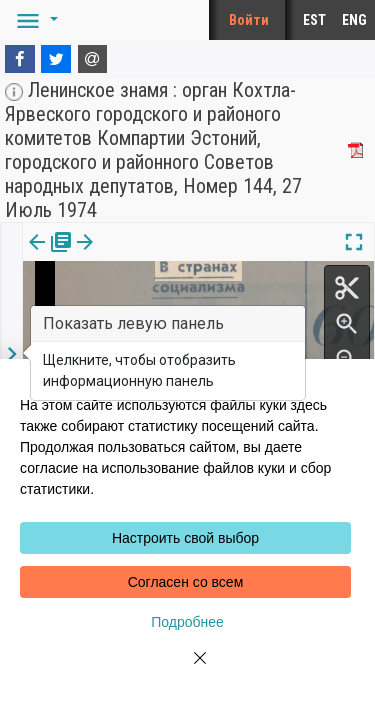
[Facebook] (20, 59)
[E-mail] (93, 59)
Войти (249, 20)
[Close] (188, 670)
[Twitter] (56, 59)
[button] (34, 20)
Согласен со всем (186, 582)
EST (314, 20)
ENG (354, 20)
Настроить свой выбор (185, 538)
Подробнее (187, 622)
